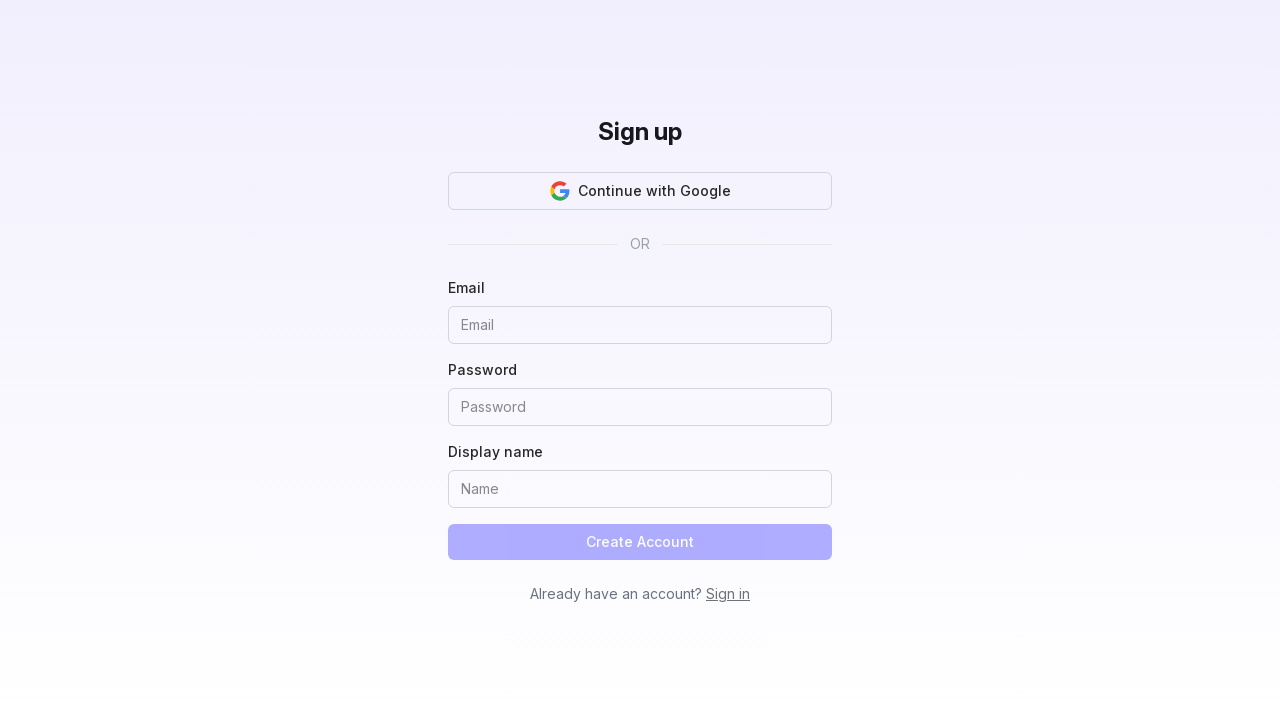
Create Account (640, 541)
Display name (495, 451)
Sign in (728, 593)
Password (482, 369)
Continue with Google (640, 191)
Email (466, 287)
